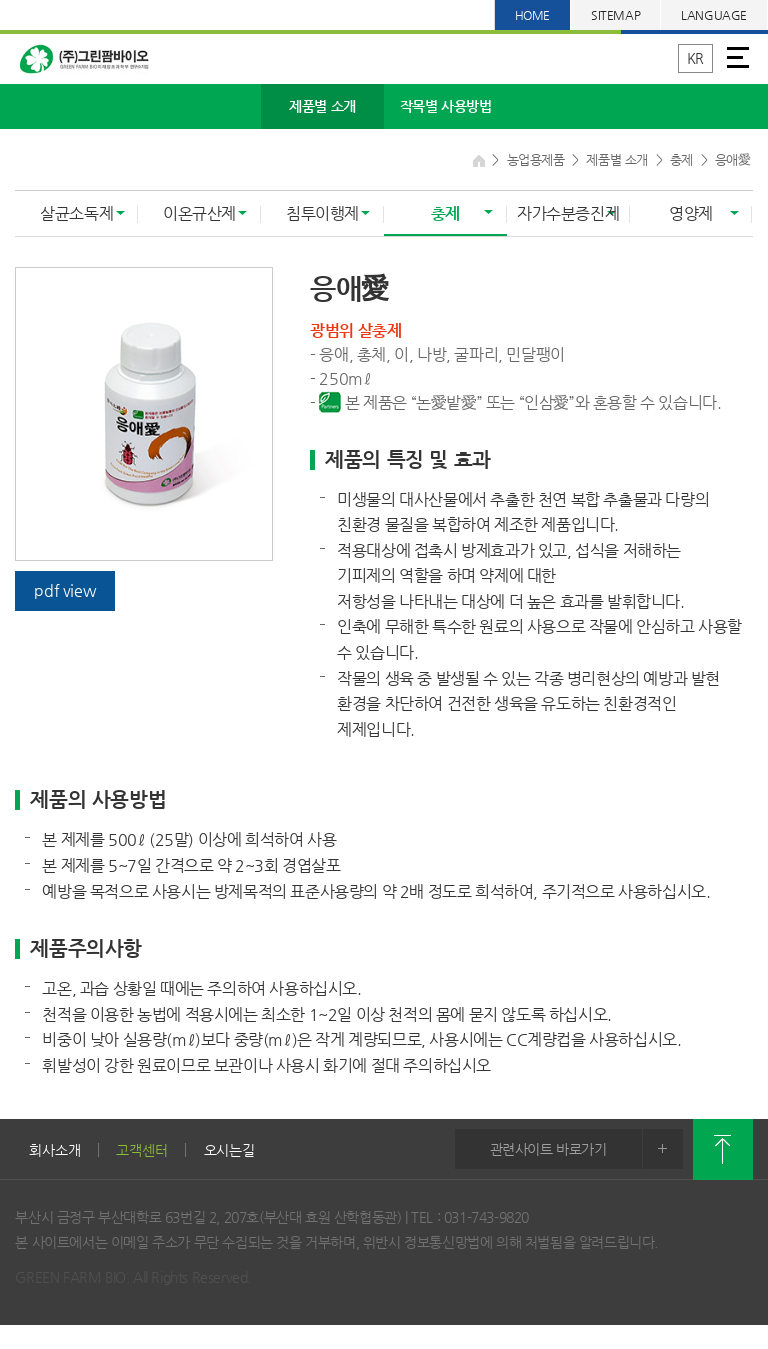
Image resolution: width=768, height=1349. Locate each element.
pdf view (65, 590)
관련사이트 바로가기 (586, 1149)
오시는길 (229, 1150)
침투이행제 (322, 213)
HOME (532, 15)
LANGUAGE (714, 15)
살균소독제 (76, 213)
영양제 (691, 213)
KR (695, 58)
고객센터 (141, 1150)
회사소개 (54, 1150)
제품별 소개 (322, 106)
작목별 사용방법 (446, 106)
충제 (445, 213)
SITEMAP (615, 15)
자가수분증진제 (568, 213)
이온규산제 (199, 213)
